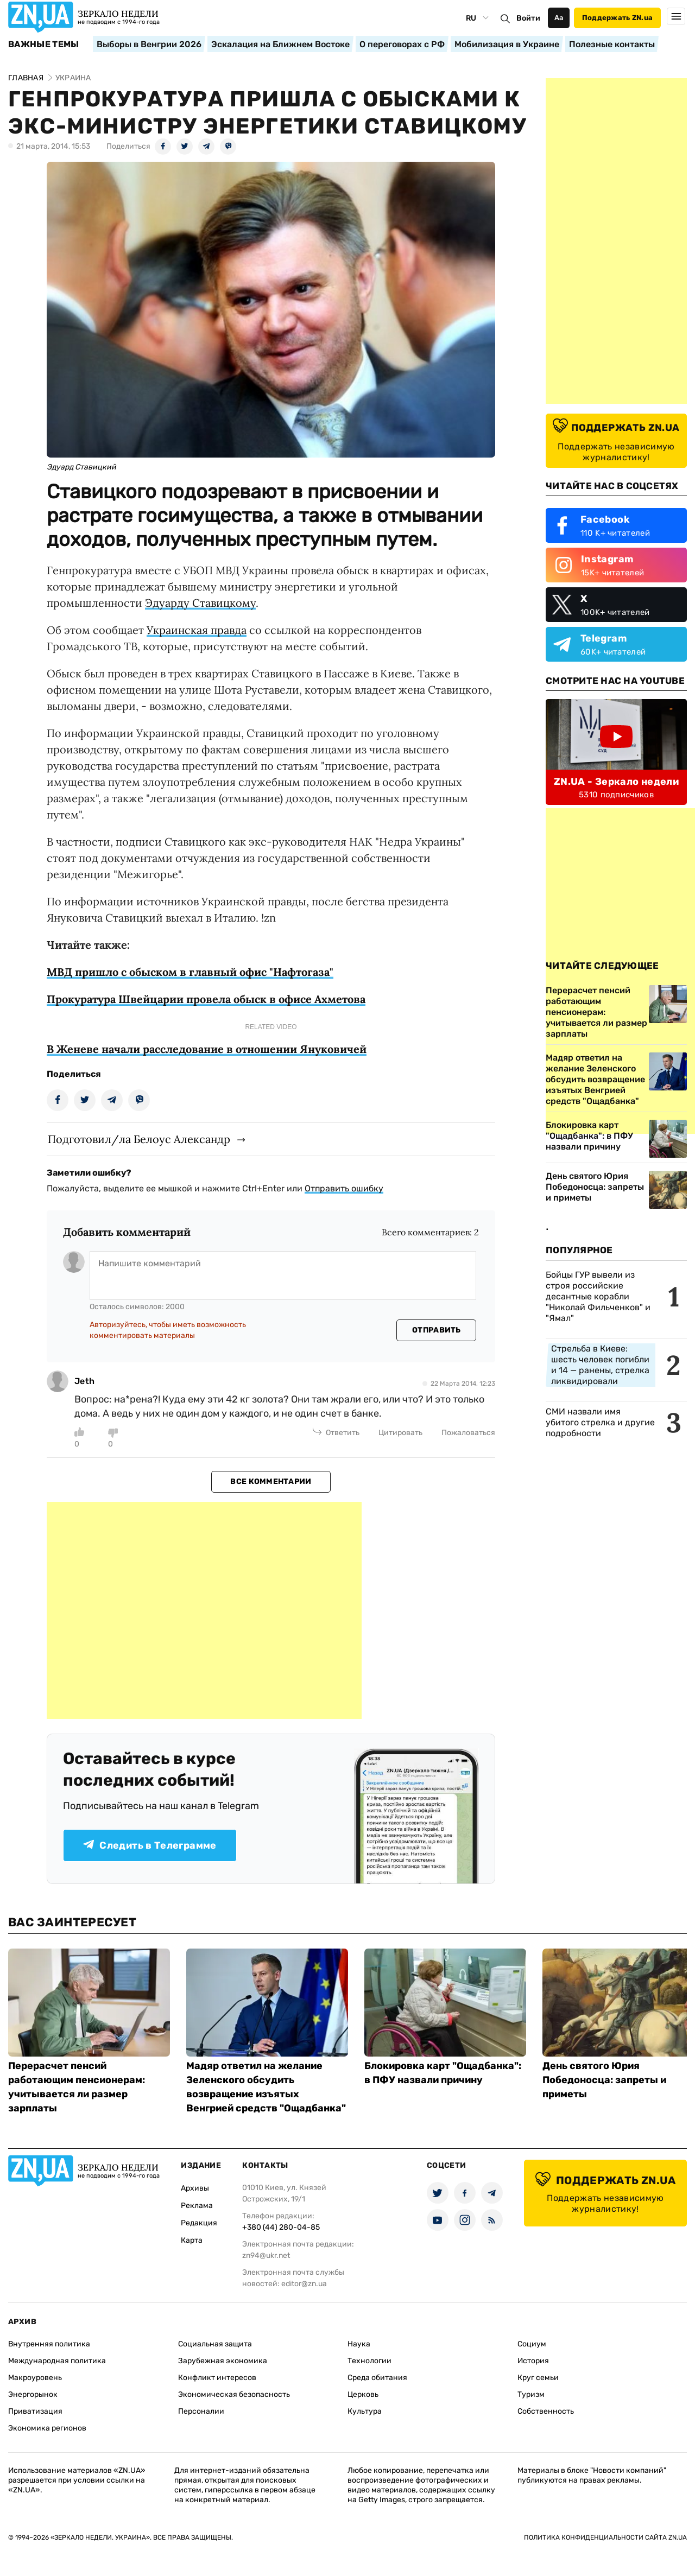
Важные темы (43, 44)
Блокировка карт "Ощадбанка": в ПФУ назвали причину (589, 1136)
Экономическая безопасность (234, 2394)
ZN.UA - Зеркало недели (616, 782)
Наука (359, 2344)
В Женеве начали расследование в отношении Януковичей (207, 1049)
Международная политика (57, 2360)
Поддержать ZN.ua (617, 18)
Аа (559, 18)
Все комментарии (270, 1481)
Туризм (531, 2394)
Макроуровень (35, 2377)
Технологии (369, 2360)
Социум (531, 2344)
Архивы (195, 2188)
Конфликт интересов (217, 2377)
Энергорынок (33, 2394)
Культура (365, 2411)
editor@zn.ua (304, 2283)
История (533, 2360)
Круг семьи (538, 2377)
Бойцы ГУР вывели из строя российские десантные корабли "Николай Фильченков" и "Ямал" (598, 1296)
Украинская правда (197, 630)
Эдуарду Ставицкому (200, 603)
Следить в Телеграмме (149, 1845)
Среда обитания (377, 2377)
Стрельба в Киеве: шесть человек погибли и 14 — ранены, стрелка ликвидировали (600, 1364)
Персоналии (201, 2411)
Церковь (363, 2394)
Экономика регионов (47, 2428)
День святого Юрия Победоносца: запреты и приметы (595, 1187)
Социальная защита (215, 2344)
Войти (528, 18)
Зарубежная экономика (222, 2360)
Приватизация (35, 2411)
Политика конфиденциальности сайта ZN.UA (605, 2537)
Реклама (197, 2205)
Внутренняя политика (49, 2344)
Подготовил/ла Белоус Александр (139, 1139)
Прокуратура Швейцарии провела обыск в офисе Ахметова (206, 999)
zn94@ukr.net (266, 2255)
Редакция (199, 2223)
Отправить (436, 1330)
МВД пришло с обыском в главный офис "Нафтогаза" (190, 972)
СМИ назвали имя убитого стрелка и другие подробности (600, 1422)
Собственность (545, 2411)
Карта (192, 2240)
